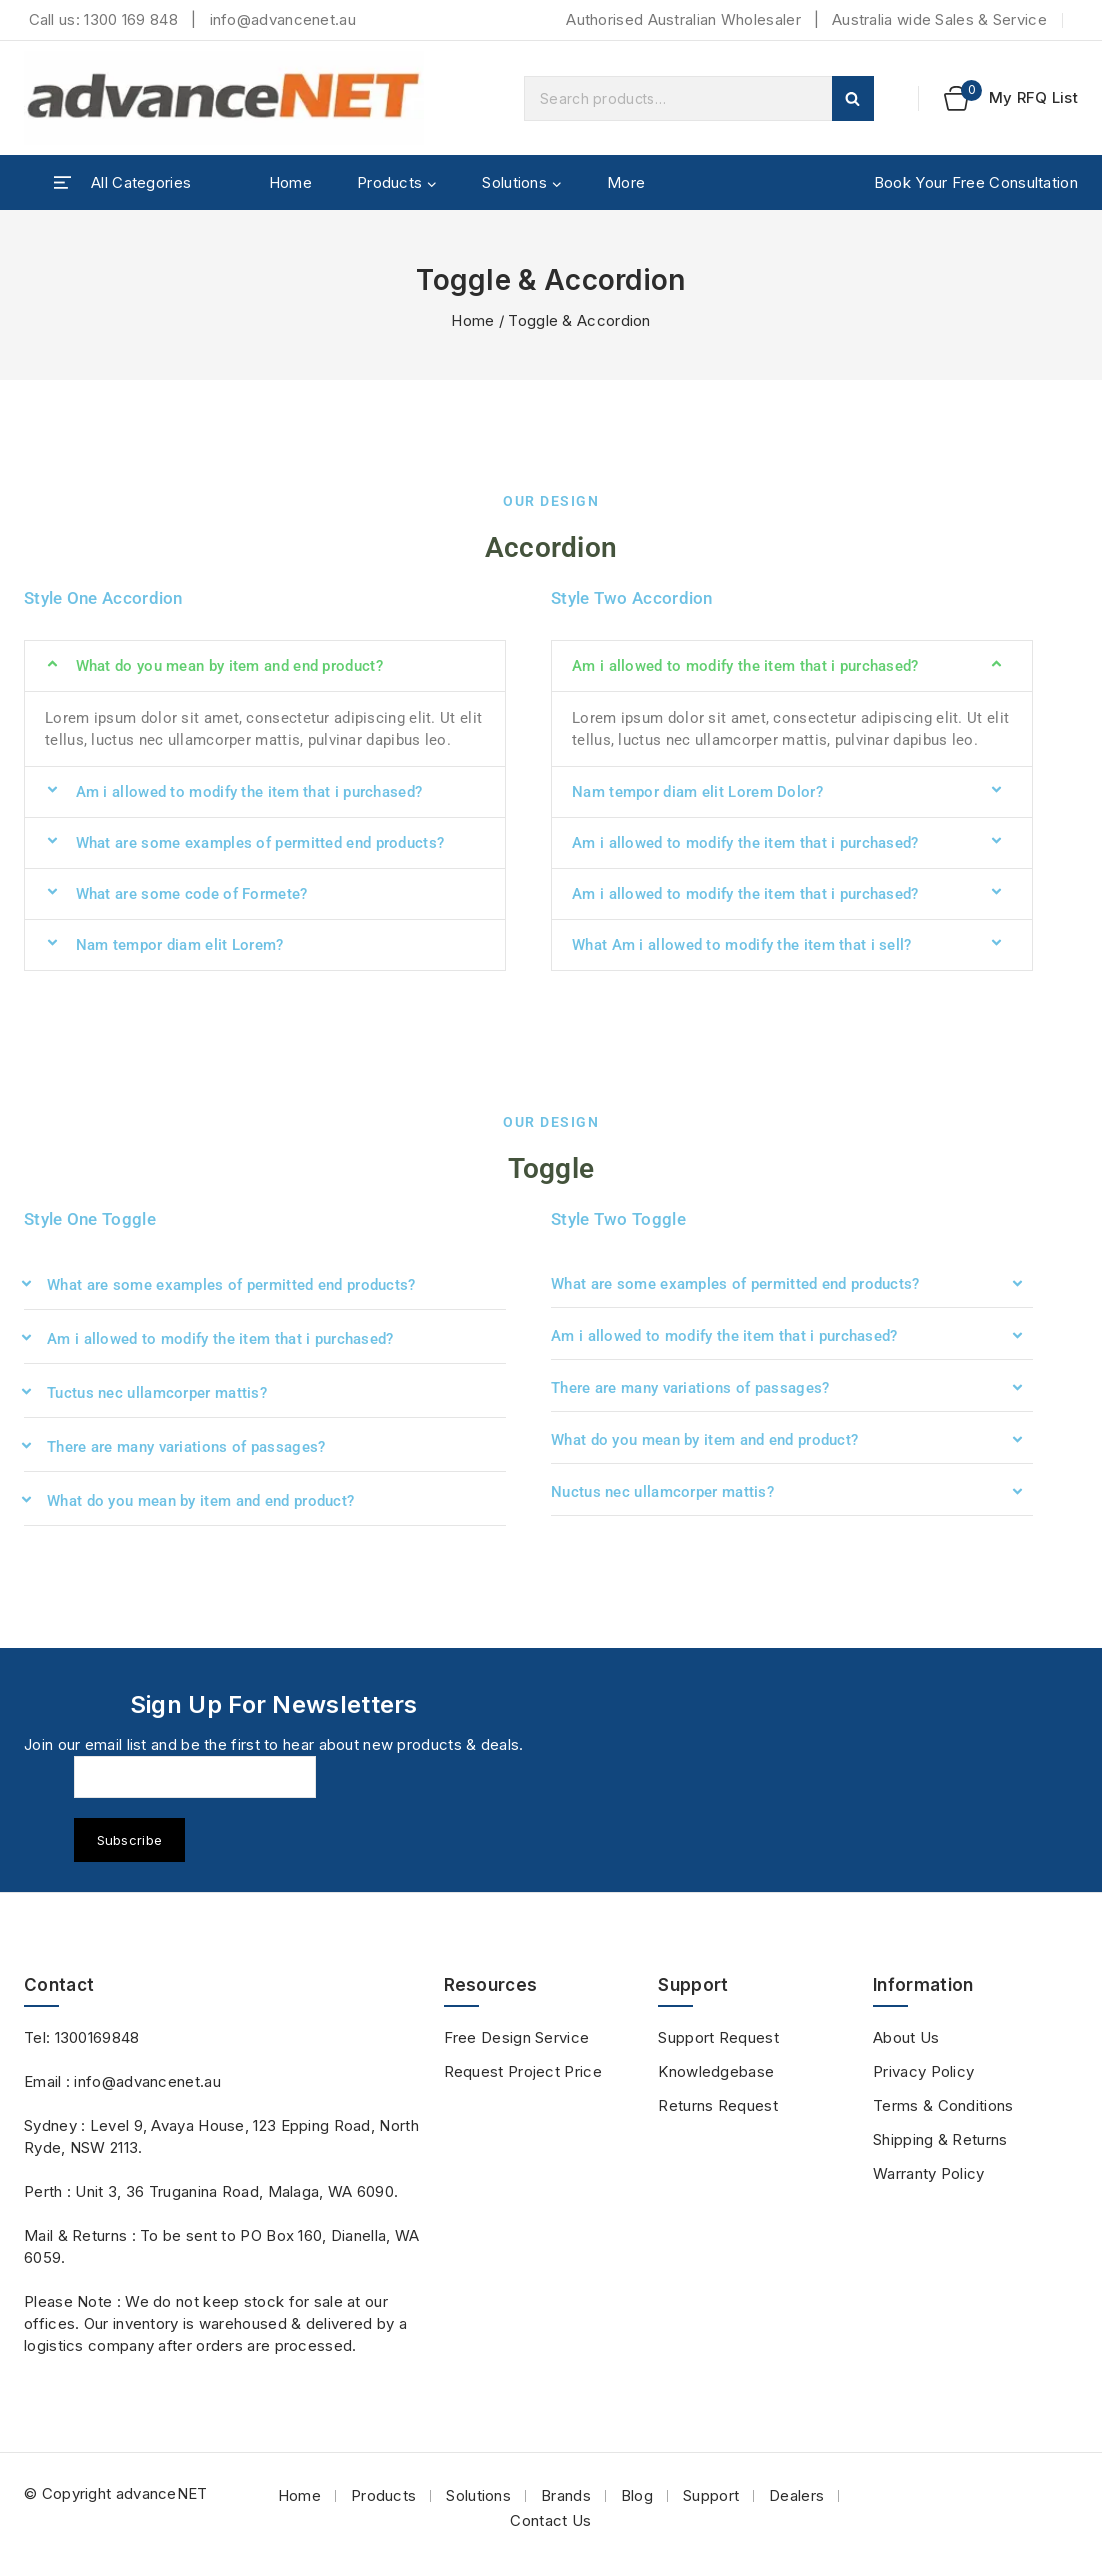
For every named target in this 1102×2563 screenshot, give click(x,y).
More (626, 182)
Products (383, 2495)
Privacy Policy (923, 2071)
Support (711, 2495)
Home (290, 182)
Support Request (718, 2037)
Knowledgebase (716, 2071)
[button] (265, 666)
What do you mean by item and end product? (229, 666)
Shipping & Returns (940, 2139)
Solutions (478, 2495)
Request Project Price (523, 2071)
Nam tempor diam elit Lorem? (180, 945)
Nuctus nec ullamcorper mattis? (662, 1492)
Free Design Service (517, 2037)
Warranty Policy (929, 2173)
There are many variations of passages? (186, 1447)
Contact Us (550, 2520)
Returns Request (718, 2105)
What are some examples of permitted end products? (260, 843)
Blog (637, 2495)
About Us (906, 2037)
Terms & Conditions (943, 2105)
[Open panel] (122, 183)
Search (853, 98)
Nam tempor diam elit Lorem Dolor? (697, 792)
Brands (566, 2495)
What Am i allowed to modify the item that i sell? (742, 945)
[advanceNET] (224, 98)
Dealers (796, 2495)
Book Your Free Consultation (976, 182)
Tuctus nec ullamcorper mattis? (157, 1393)
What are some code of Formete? (192, 894)
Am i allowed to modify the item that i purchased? (249, 792)
